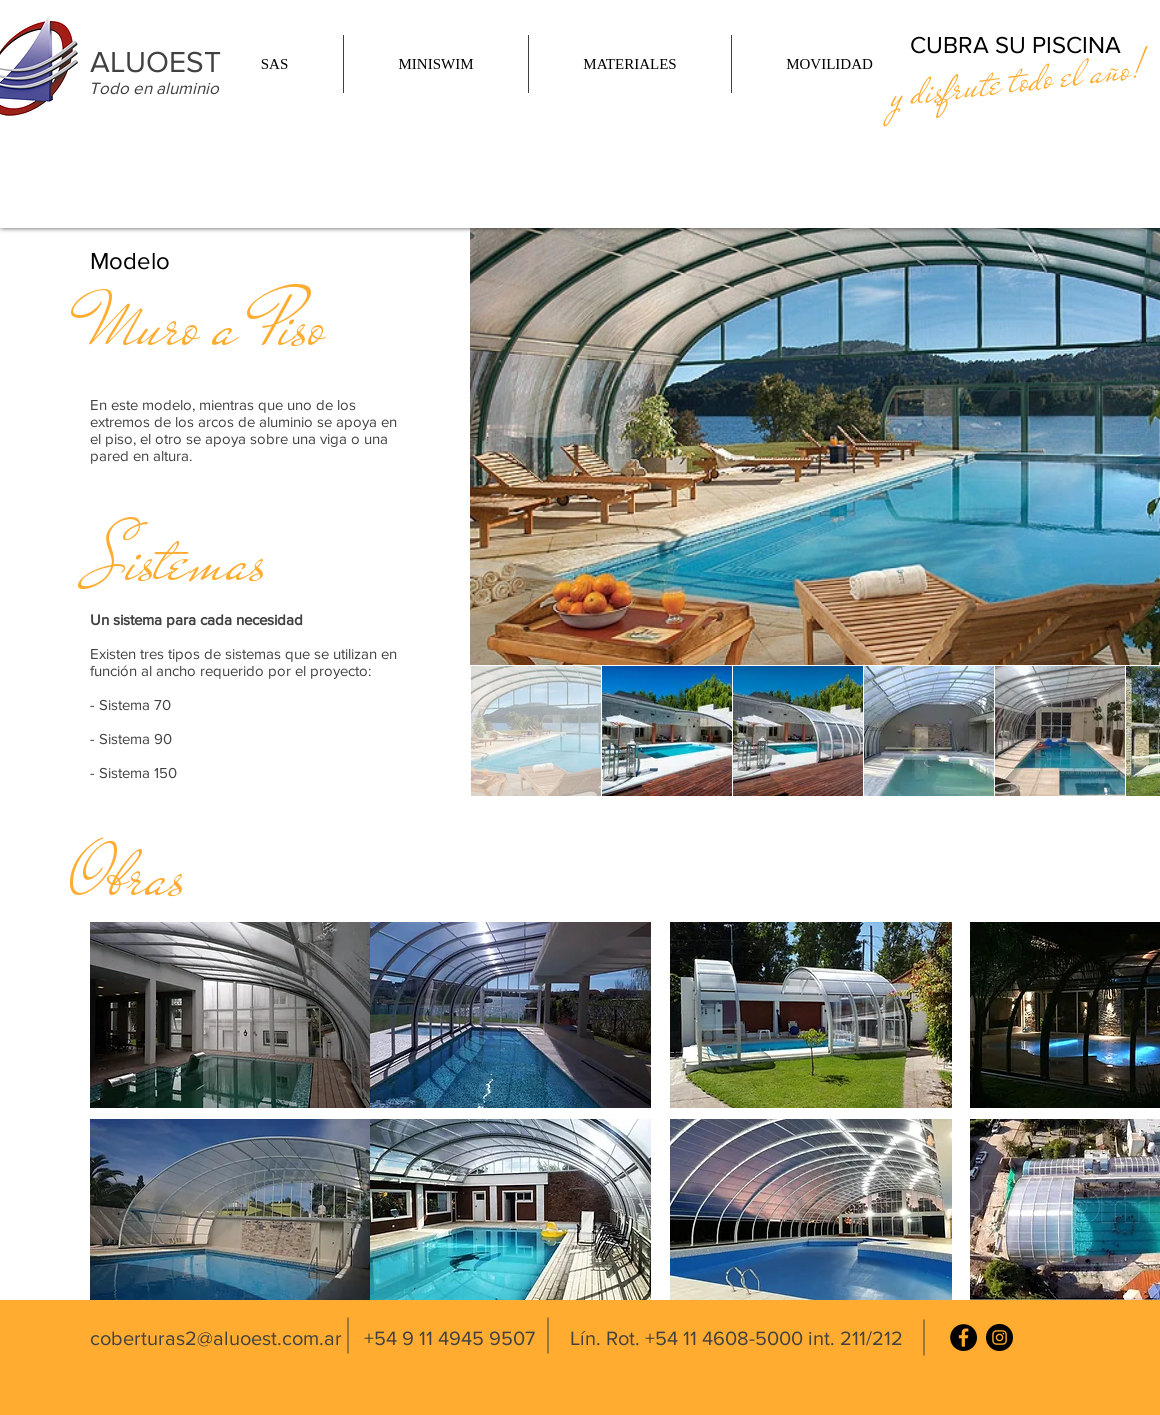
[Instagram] (999, 1337)
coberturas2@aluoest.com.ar (216, 1338)
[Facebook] (963, 1337)
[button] (274, 64)
